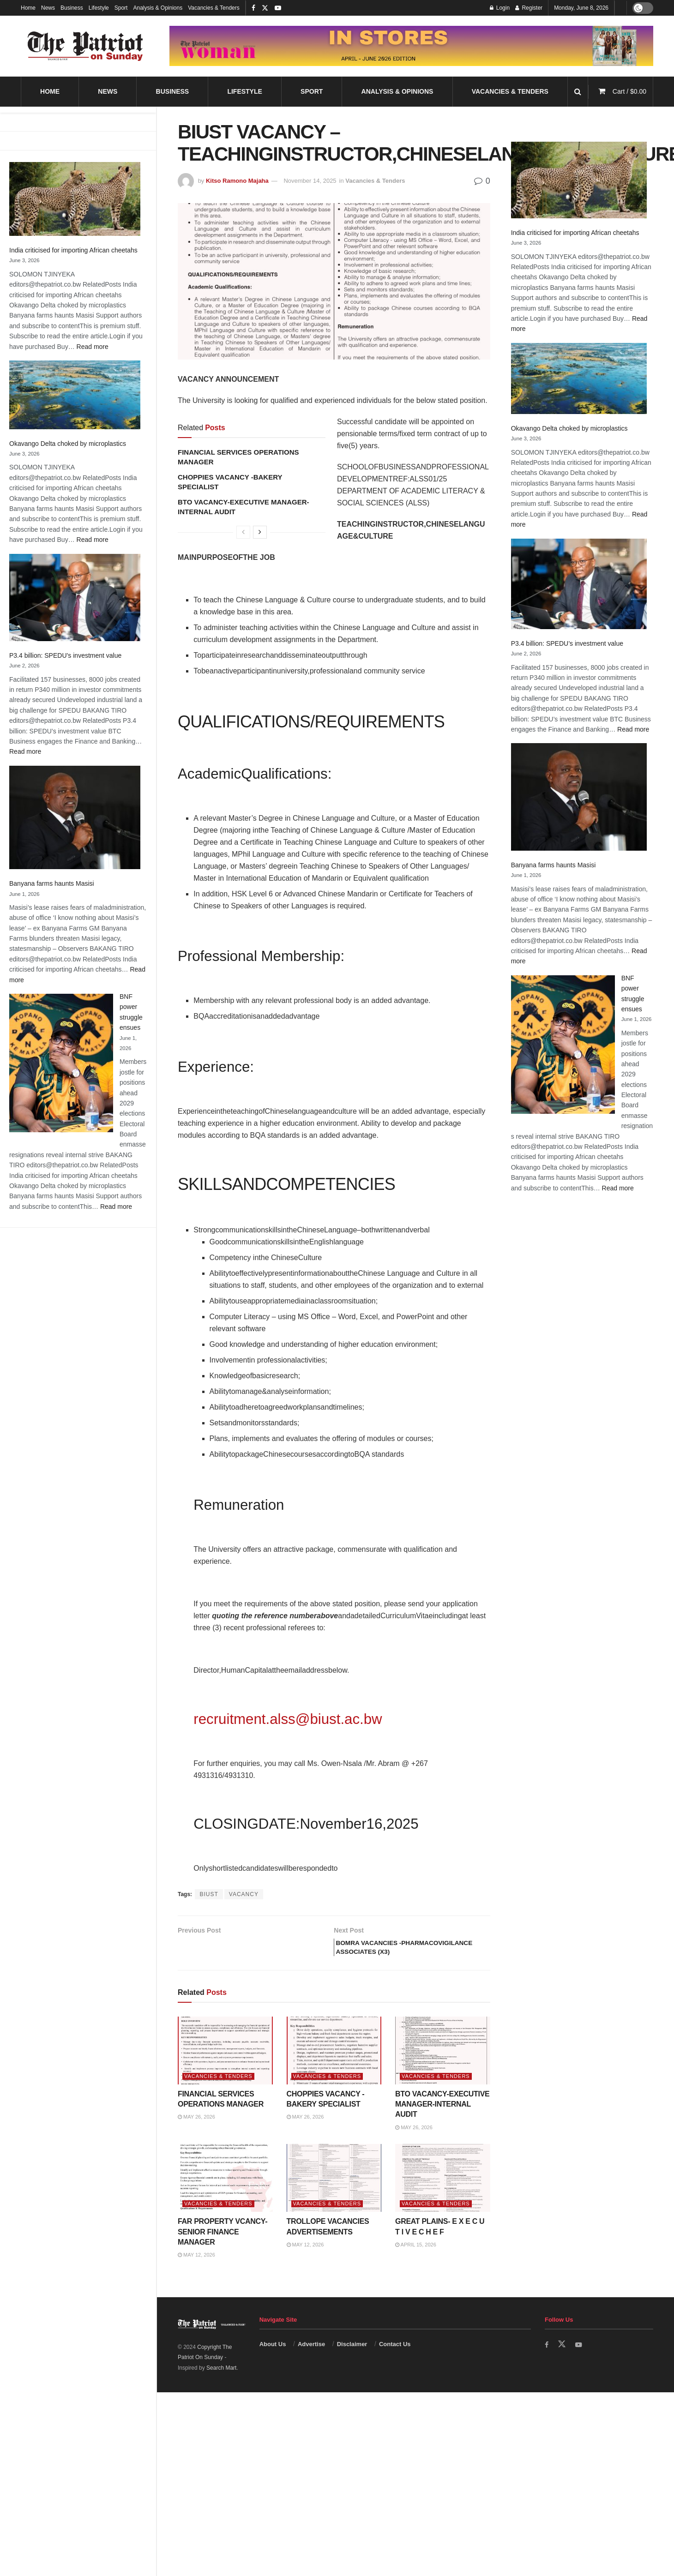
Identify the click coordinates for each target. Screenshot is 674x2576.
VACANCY (244, 1894)
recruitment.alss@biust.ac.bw (287, 1719)
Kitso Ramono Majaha (237, 180)
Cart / (629, 91)
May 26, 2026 (196, 2132)
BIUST (208, 1894)
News (48, 8)
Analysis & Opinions (157, 8)
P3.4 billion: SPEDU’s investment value (65, 655)
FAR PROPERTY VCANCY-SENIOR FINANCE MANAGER (222, 2247)
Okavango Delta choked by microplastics (67, 443)
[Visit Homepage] (85, 46)
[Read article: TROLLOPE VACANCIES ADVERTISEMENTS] (334, 2193)
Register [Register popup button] (528, 8)
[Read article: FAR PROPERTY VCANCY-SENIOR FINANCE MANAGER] (225, 2193)
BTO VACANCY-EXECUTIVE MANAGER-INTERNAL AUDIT (442, 2119)
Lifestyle (99, 8)
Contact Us (395, 2359)
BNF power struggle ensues (557, 757)
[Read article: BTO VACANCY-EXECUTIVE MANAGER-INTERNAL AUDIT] (442, 2066)
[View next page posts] (260, 532)
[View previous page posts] (243, 532)
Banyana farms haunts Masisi (51, 883)
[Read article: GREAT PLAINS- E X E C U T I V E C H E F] (442, 2193)
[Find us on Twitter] (563, 2359)
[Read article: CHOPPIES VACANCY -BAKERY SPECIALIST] (334, 2066)
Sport (121, 8)
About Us (272, 2359)
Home (28, 8)
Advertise (311, 2359)
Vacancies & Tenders (214, 8)
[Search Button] (577, 92)
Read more (92, 346)
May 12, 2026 (196, 2270)
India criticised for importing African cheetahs (73, 250)
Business (71, 8)
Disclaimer (352, 2359)
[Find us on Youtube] (580, 2359)
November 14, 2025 (309, 180)
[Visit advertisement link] (411, 46)
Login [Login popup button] (500, 8)
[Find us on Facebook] (547, 2359)
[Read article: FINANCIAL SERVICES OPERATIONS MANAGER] (225, 2066)
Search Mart (221, 2383)
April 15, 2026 (415, 2260)
